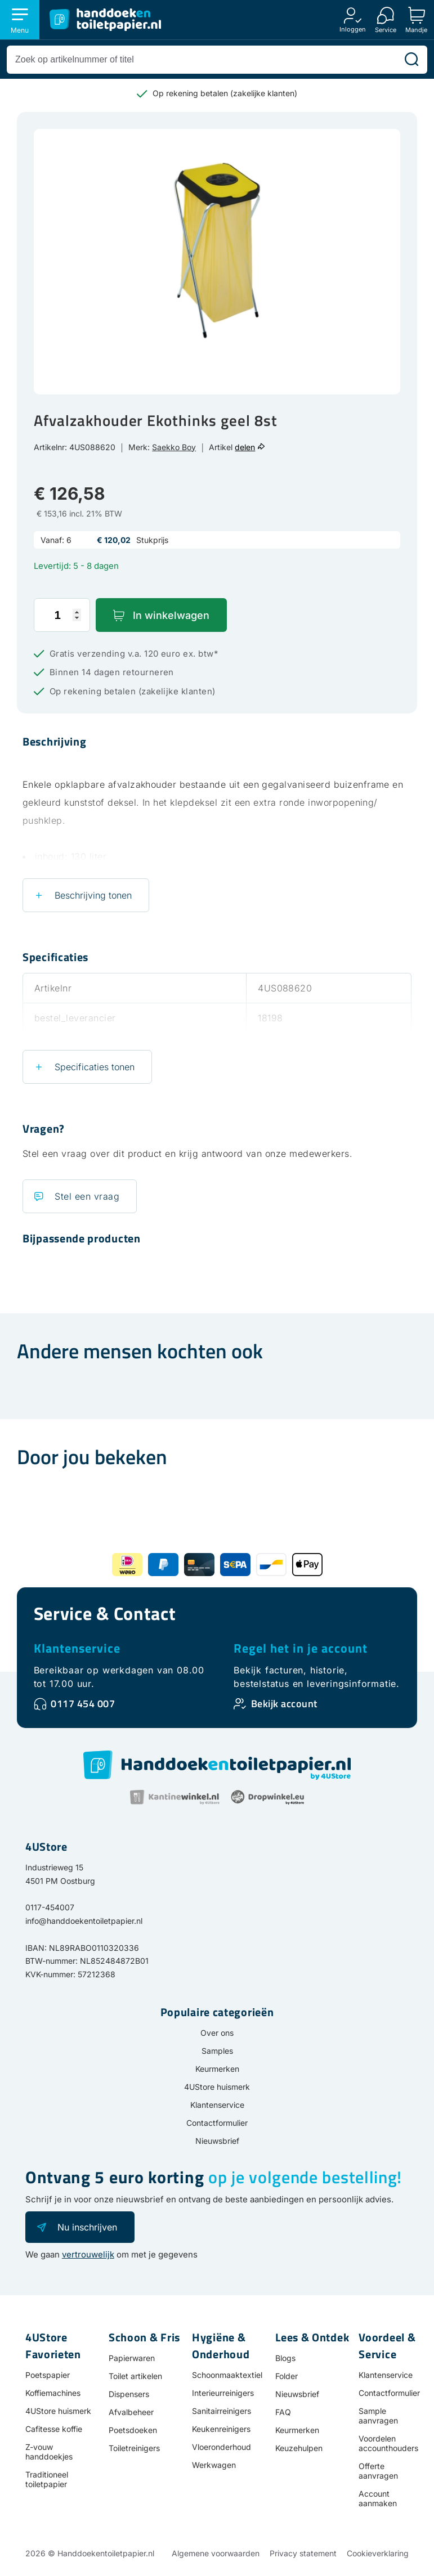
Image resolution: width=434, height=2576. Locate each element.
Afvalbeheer (131, 2412)
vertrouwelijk (88, 2254)
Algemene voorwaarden (215, 2553)
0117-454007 (49, 1907)
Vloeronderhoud (221, 2447)
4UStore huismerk (217, 2087)
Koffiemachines (52, 2393)
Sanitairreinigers (221, 2411)
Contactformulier (217, 2123)
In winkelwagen (171, 615)
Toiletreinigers (134, 2448)
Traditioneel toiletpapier (46, 2479)
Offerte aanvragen (378, 2470)
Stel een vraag (87, 1196)
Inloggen (352, 29)
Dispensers (129, 2394)
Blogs (285, 2358)
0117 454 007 (83, 1703)
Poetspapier (47, 2375)
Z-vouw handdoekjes (49, 2451)
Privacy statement (303, 2553)
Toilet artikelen (135, 2376)
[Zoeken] (411, 60)
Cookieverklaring (378, 2553)
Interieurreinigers (223, 2393)
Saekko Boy (174, 447)
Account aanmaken (378, 2498)
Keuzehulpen (299, 2448)
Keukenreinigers (221, 2429)
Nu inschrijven (87, 2227)
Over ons (217, 2033)
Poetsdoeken (133, 2430)
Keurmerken (217, 2069)
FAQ (283, 2412)
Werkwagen (214, 2465)
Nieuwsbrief (217, 2141)
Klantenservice (77, 1648)
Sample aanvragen (378, 2415)
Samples (217, 2051)
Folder (286, 2376)
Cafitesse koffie (53, 2429)
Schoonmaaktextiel (227, 2375)
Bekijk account (284, 1703)
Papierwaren (132, 2358)
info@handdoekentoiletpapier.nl (83, 1921)
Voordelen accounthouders (388, 2443)
